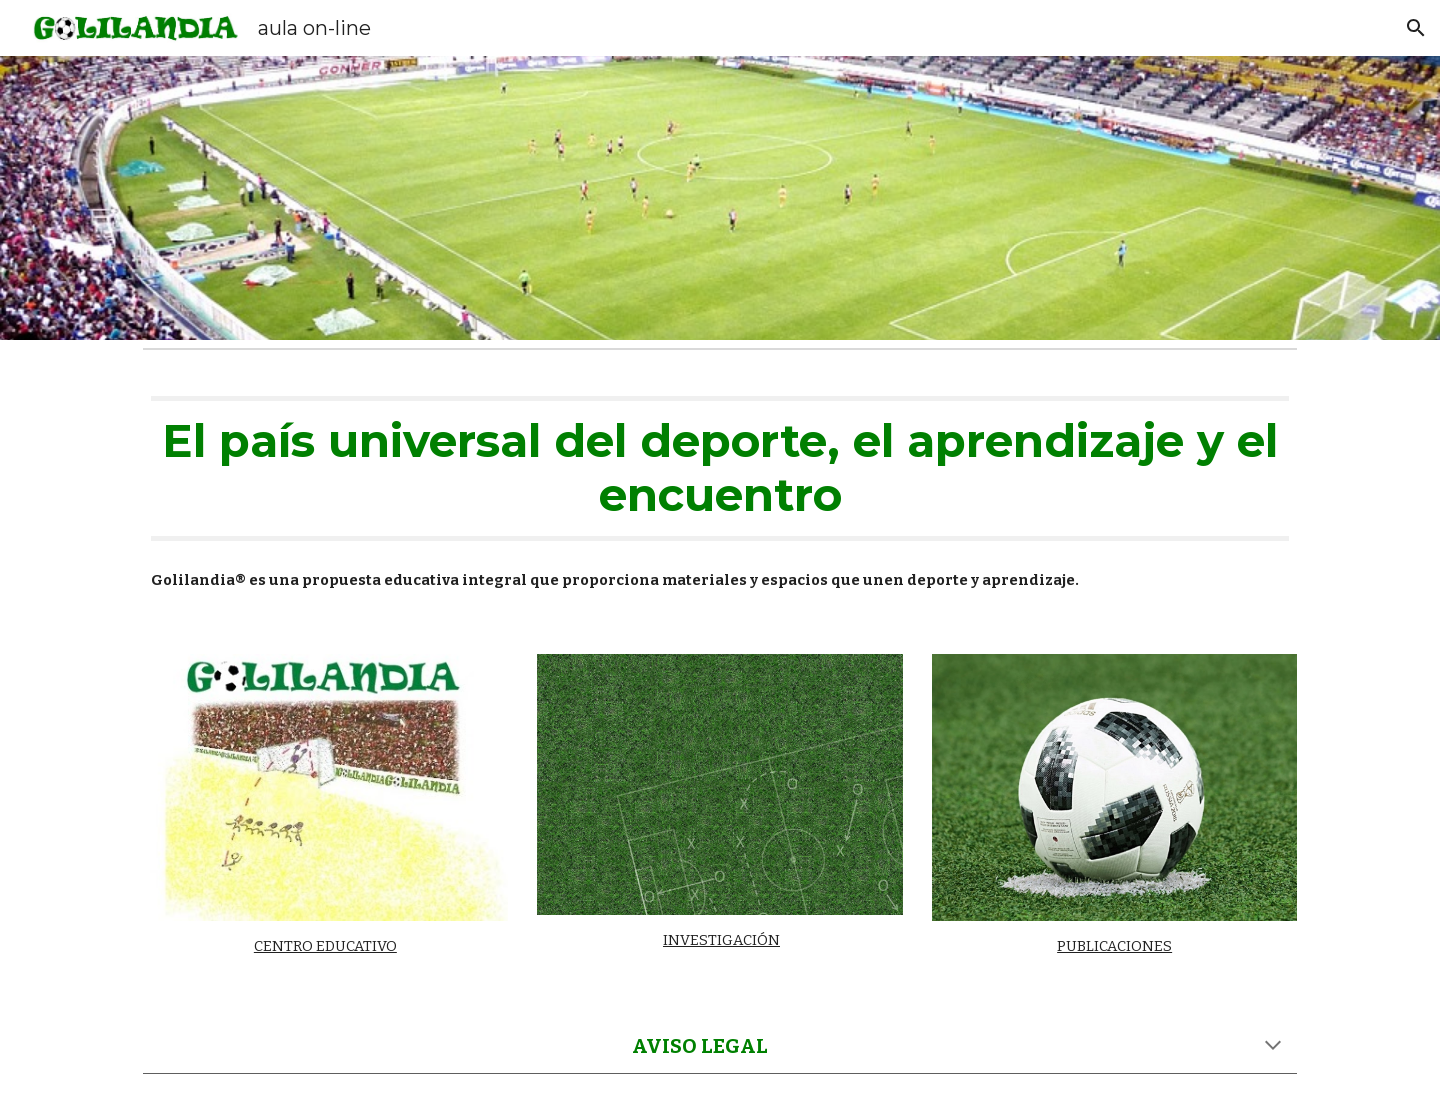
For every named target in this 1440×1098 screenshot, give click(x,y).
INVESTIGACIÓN (721, 940)
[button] (1416, 28)
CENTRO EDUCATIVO (325, 946)
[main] (720, 468)
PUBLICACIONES (1114, 946)
